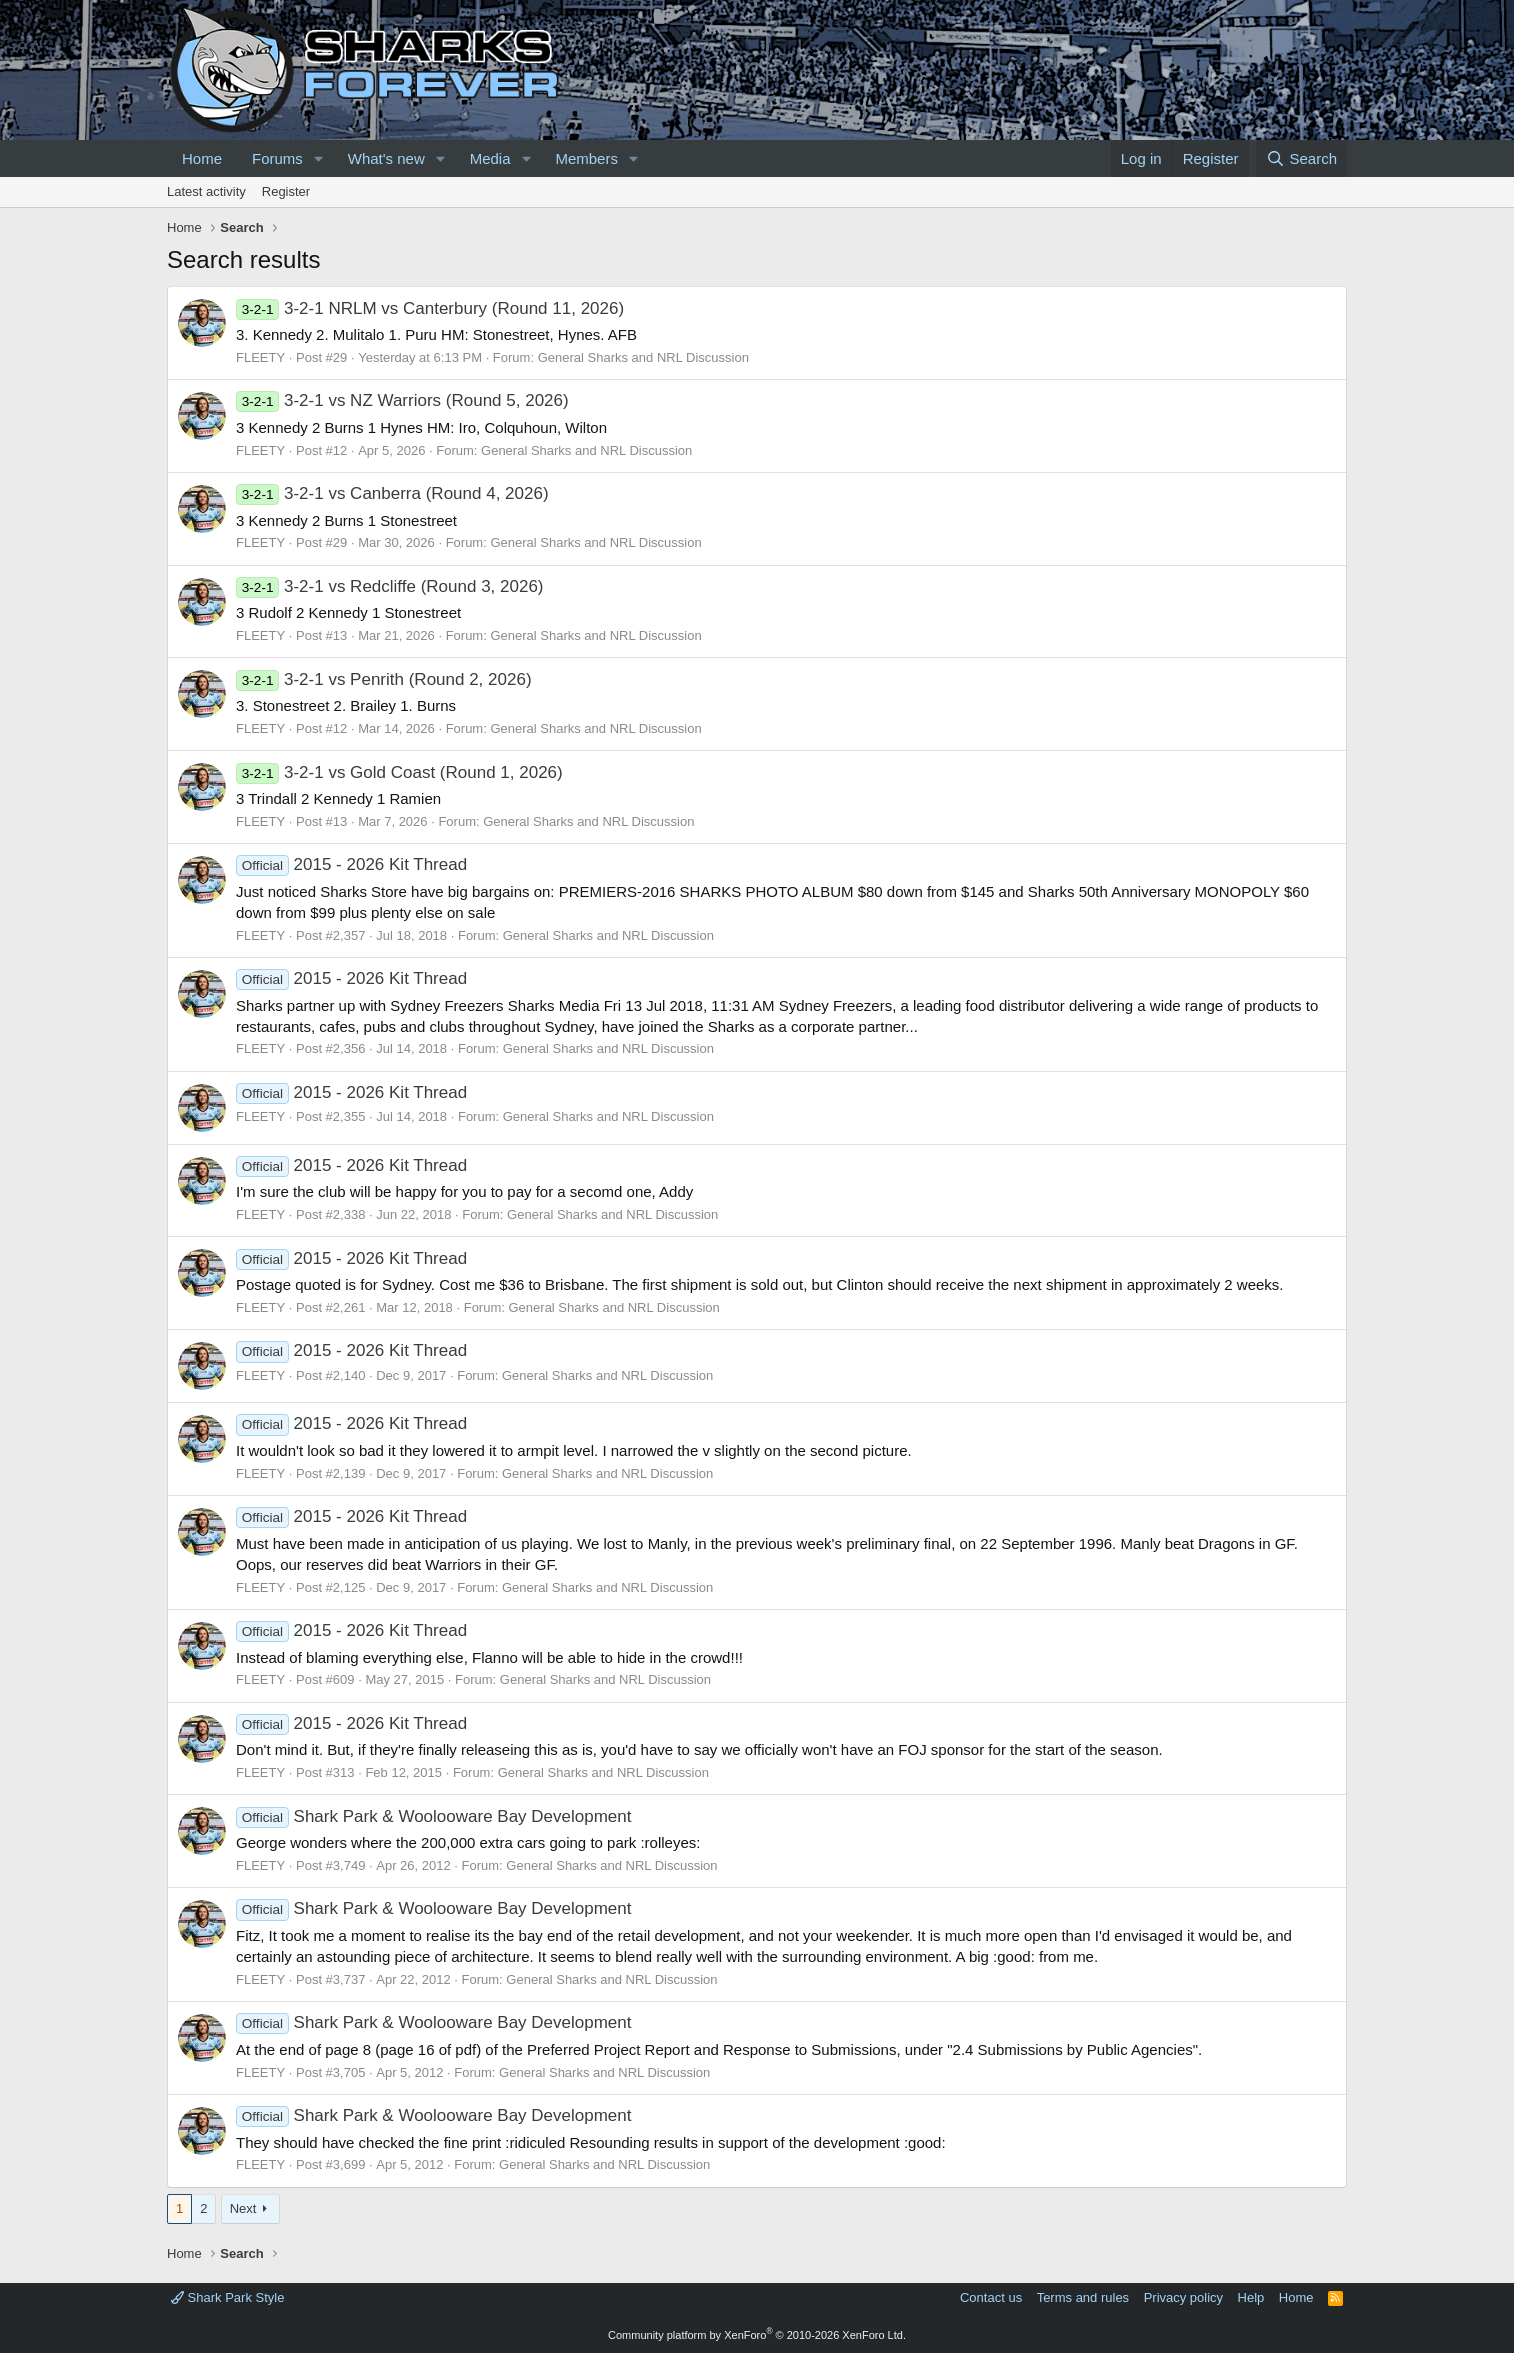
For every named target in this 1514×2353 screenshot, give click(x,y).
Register (286, 191)
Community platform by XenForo (757, 2335)
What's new (386, 158)
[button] (319, 158)
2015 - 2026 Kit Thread (351, 864)
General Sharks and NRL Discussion (643, 357)
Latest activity (206, 191)
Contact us (991, 2297)
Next (243, 2208)
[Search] (1301, 158)
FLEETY (260, 357)
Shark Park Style (227, 2297)
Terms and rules (1083, 2297)
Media (490, 158)
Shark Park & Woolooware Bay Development (434, 1816)
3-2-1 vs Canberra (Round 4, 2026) (392, 493)
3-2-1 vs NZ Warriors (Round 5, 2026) (402, 400)
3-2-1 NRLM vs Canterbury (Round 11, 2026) (430, 308)
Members (586, 158)
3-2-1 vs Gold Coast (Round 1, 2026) (399, 772)
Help (1251, 2297)
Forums (277, 158)
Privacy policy (1183, 2297)
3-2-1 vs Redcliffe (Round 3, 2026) (390, 586)
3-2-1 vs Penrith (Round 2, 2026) (384, 679)
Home (202, 158)
